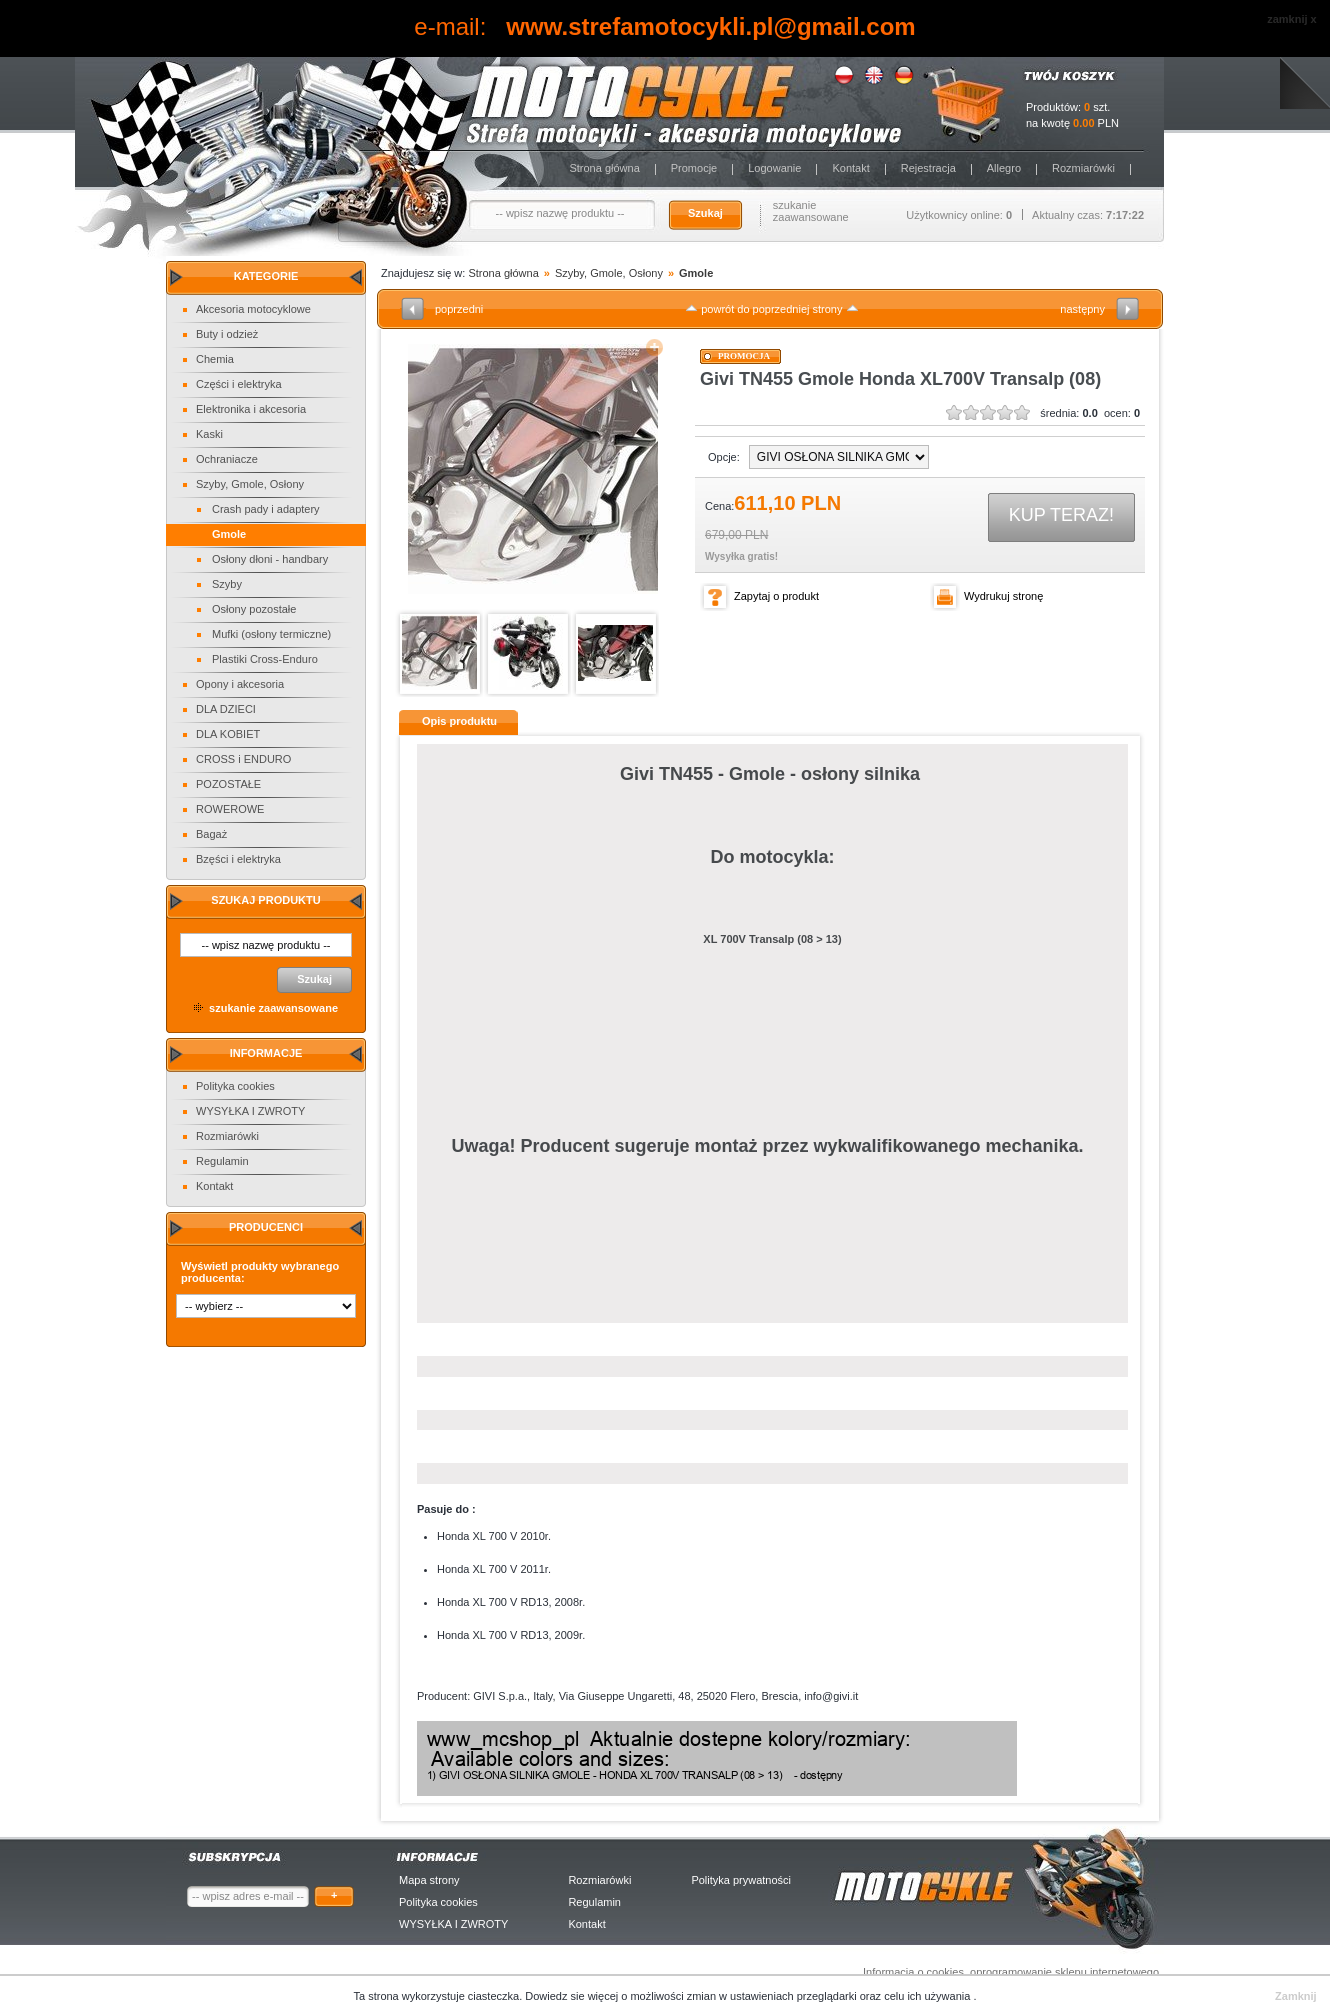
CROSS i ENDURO (243, 759)
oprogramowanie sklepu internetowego (1064, 1972)
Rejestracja (928, 168)
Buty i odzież (227, 334)
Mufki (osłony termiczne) (271, 634)
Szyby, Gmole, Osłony (250, 484)
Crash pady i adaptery (266, 509)
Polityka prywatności (741, 1880)
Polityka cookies (235, 1086)
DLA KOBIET (228, 734)
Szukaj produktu (265, 900)
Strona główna (604, 168)
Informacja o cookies (913, 1972)
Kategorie (266, 276)
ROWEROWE (230, 809)
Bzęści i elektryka (238, 859)
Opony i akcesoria (240, 684)
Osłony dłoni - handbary (270, 559)
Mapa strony (429, 1880)
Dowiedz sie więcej (573, 1996)
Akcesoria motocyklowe (253, 309)
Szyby (227, 584)
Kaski (209, 434)
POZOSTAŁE (228, 784)
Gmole (229, 534)
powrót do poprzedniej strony (771, 309)
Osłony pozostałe (254, 609)
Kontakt (850, 168)
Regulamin (222, 1161)
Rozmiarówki (1083, 168)
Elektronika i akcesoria (251, 409)
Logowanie (774, 168)
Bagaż (211, 834)
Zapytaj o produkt (776, 596)
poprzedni (459, 309)
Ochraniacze (227, 459)
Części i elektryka (239, 384)
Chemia (215, 359)
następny (1082, 309)
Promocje (694, 168)
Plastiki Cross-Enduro (265, 659)
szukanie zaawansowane (811, 211)
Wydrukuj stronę (1003, 596)
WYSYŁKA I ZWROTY (250, 1111)
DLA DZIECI (226, 709)
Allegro (1004, 168)
